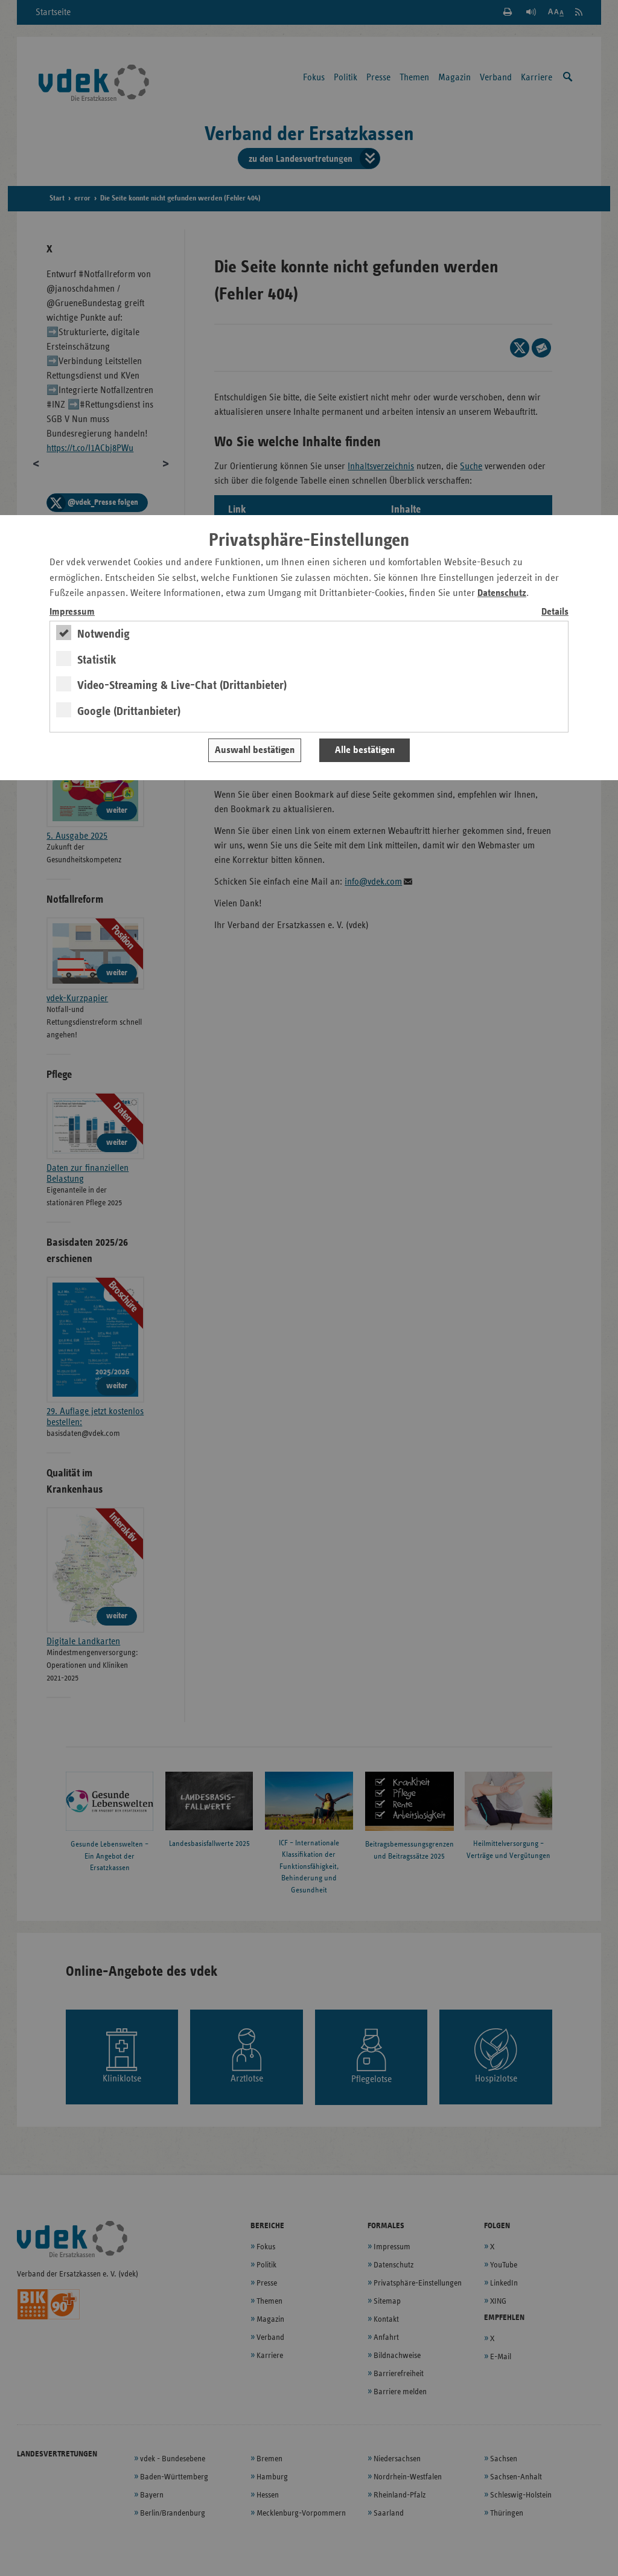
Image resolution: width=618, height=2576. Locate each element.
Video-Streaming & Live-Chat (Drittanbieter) (182, 685)
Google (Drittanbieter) (128, 711)
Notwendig (103, 634)
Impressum (72, 612)
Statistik (96, 660)
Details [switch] (555, 612)
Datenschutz (501, 593)
